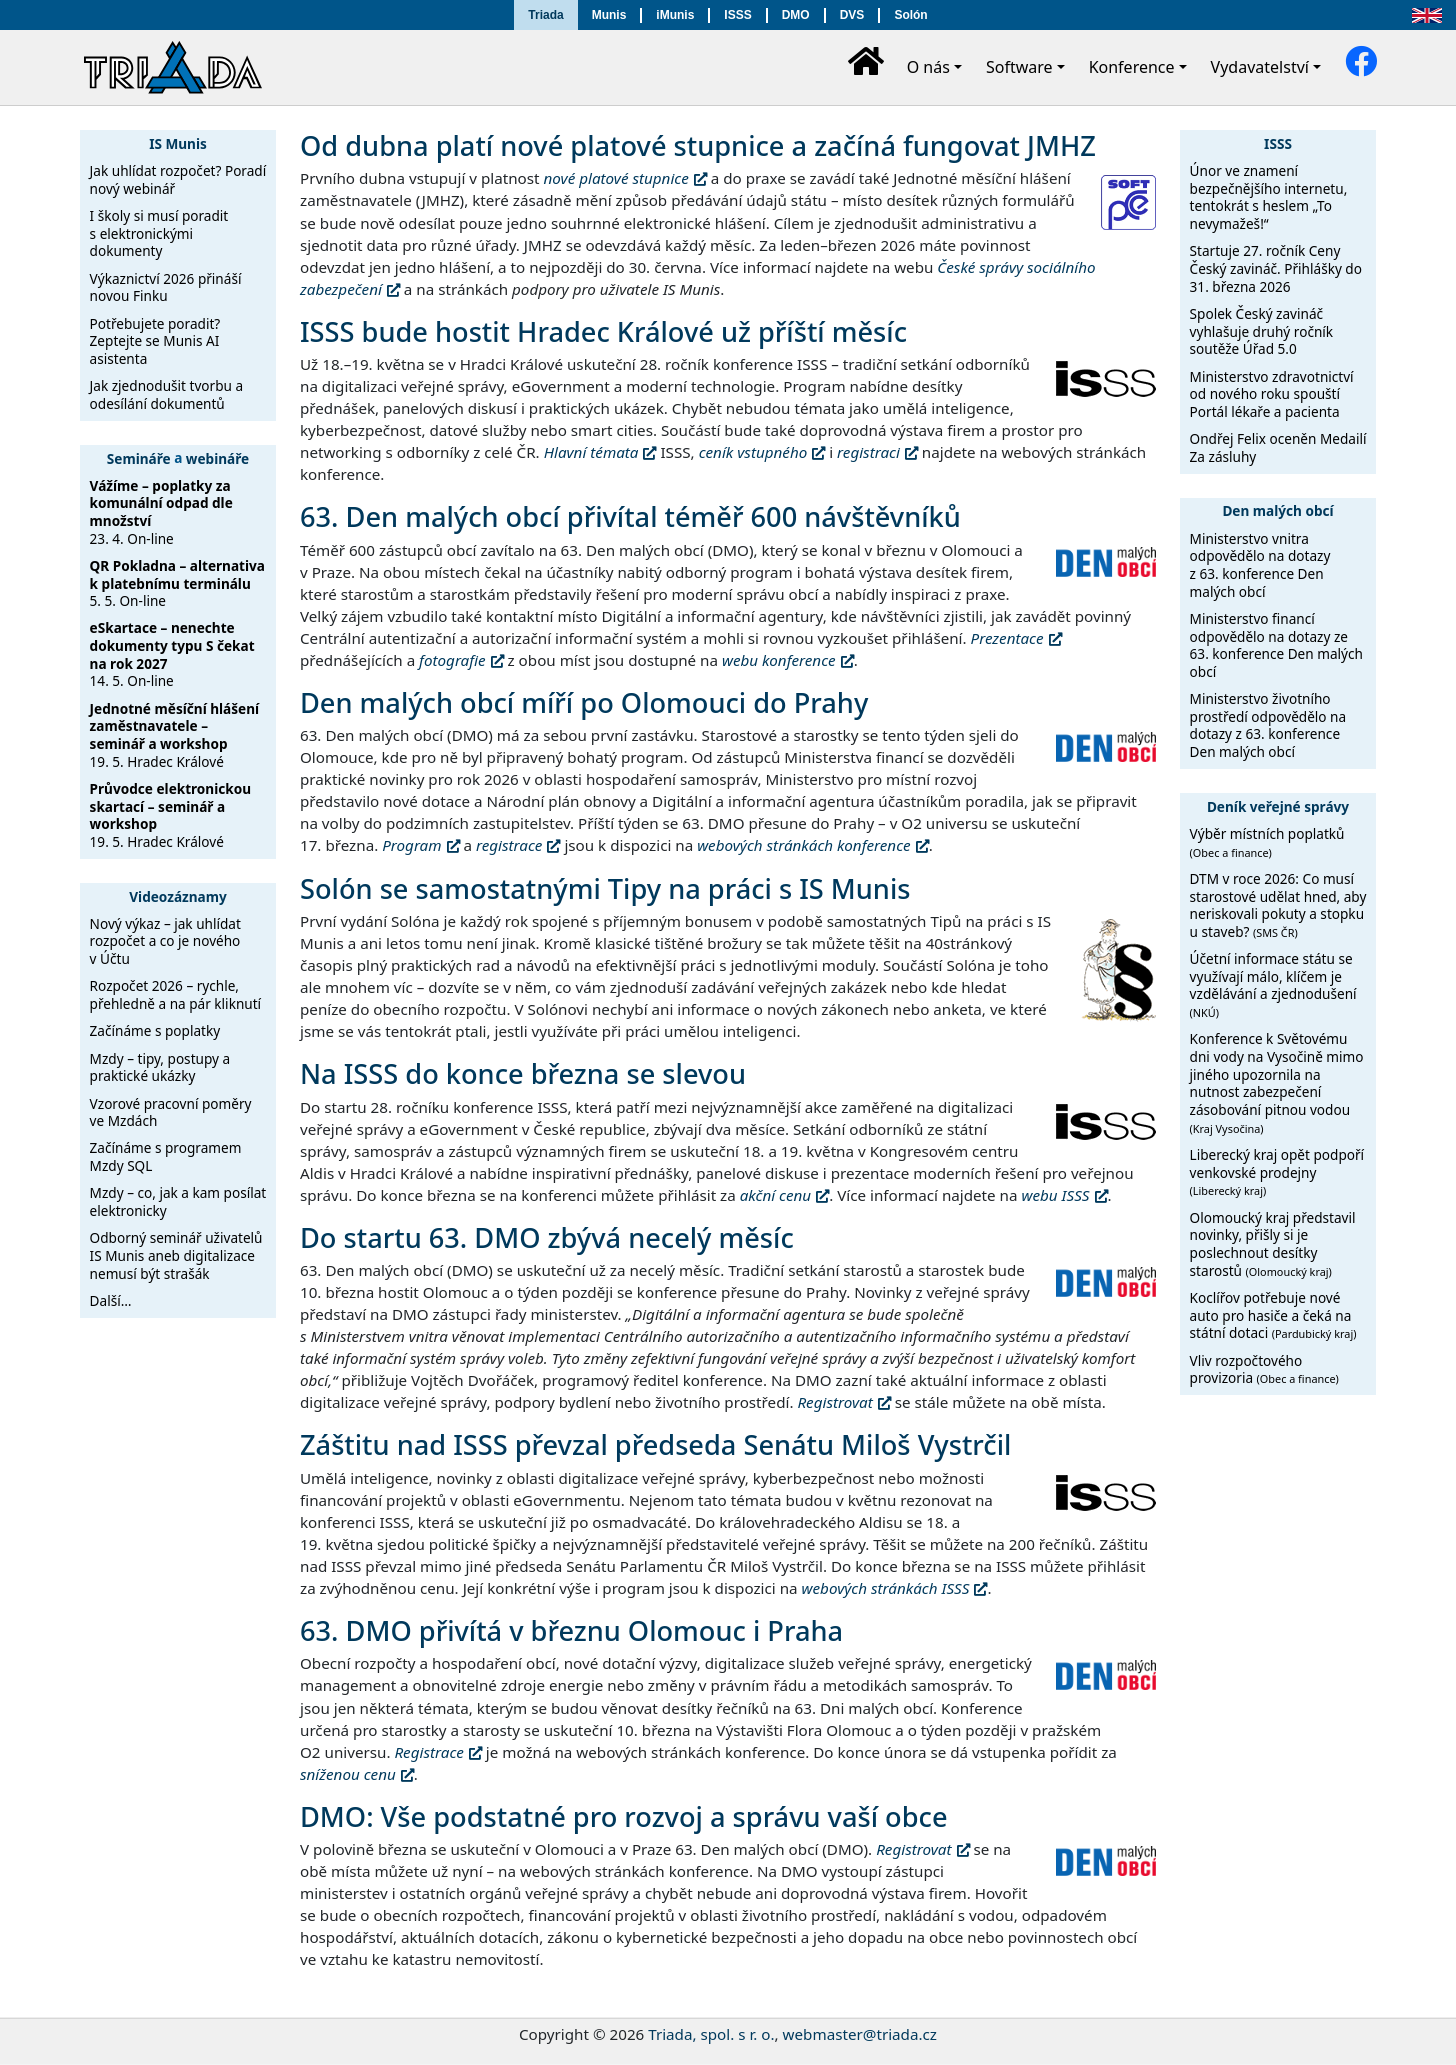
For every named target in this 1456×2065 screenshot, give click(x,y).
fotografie (452, 660)
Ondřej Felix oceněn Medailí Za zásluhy (1278, 447)
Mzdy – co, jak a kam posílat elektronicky (178, 1201)
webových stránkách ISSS (886, 1588)
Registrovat (834, 1402)
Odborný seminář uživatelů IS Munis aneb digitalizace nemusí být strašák (176, 1255)
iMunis (675, 15)
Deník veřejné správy (1278, 806)
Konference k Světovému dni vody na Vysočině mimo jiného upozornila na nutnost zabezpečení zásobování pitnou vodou (1277, 1082)
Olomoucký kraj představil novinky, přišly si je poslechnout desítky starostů (1273, 1244)
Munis (609, 15)
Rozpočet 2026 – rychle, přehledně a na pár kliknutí (176, 994)
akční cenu (775, 1195)
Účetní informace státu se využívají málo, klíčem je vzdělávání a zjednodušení (1273, 984)
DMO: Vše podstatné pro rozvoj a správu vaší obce (624, 1816)
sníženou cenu (348, 1774)
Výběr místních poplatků (1267, 842)
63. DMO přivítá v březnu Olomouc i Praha (571, 1630)
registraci (868, 452)
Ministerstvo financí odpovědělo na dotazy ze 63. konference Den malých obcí (1276, 645)
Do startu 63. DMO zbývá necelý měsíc (547, 1237)
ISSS (737, 15)
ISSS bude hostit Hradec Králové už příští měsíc (603, 331)
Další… (111, 1300)
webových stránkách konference (803, 845)
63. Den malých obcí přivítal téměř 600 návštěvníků (630, 516)
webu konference (779, 660)
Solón (910, 15)
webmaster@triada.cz (860, 2034)
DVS (852, 15)
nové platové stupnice (616, 178)
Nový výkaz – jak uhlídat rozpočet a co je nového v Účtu (165, 941)
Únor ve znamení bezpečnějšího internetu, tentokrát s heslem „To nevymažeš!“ (1269, 197)
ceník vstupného (753, 452)
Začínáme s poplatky (155, 1030)
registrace (509, 845)
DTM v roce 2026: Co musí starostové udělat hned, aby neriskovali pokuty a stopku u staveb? (1278, 905)
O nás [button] (928, 67)
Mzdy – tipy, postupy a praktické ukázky (160, 1067)
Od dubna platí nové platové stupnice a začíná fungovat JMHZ (698, 145)
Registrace (428, 1752)
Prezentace (1007, 638)
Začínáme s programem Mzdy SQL (166, 1156)
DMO (796, 15)
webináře (217, 457)
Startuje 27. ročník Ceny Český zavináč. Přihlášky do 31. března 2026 (1276, 268)
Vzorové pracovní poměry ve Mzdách (171, 1112)
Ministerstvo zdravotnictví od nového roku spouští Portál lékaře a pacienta (1272, 394)
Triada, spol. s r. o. (711, 2034)
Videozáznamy (178, 896)
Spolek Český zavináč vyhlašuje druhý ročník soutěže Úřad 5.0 (1262, 331)
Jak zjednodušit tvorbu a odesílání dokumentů (166, 394)
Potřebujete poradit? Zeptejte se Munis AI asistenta (155, 341)
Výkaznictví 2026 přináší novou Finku (166, 287)
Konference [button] (1132, 67)
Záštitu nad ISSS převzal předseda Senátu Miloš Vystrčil (655, 1444)
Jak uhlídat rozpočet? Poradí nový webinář (178, 179)
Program (411, 845)
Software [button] (1019, 67)
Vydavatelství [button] (1260, 67)
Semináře (139, 457)
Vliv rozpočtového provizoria (1264, 1369)
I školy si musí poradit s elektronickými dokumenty (159, 233)
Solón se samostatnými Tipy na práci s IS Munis (605, 888)
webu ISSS (1055, 1195)
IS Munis (178, 143)
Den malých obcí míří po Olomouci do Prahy (584, 702)
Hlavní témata (591, 452)
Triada (545, 15)
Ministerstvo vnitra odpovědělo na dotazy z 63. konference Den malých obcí (1260, 565)
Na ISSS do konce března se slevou (523, 1073)
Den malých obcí (1277, 510)
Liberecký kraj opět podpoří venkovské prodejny (1277, 1171)
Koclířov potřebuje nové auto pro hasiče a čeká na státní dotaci (1273, 1315)
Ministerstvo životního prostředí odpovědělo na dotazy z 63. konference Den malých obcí (1268, 725)
